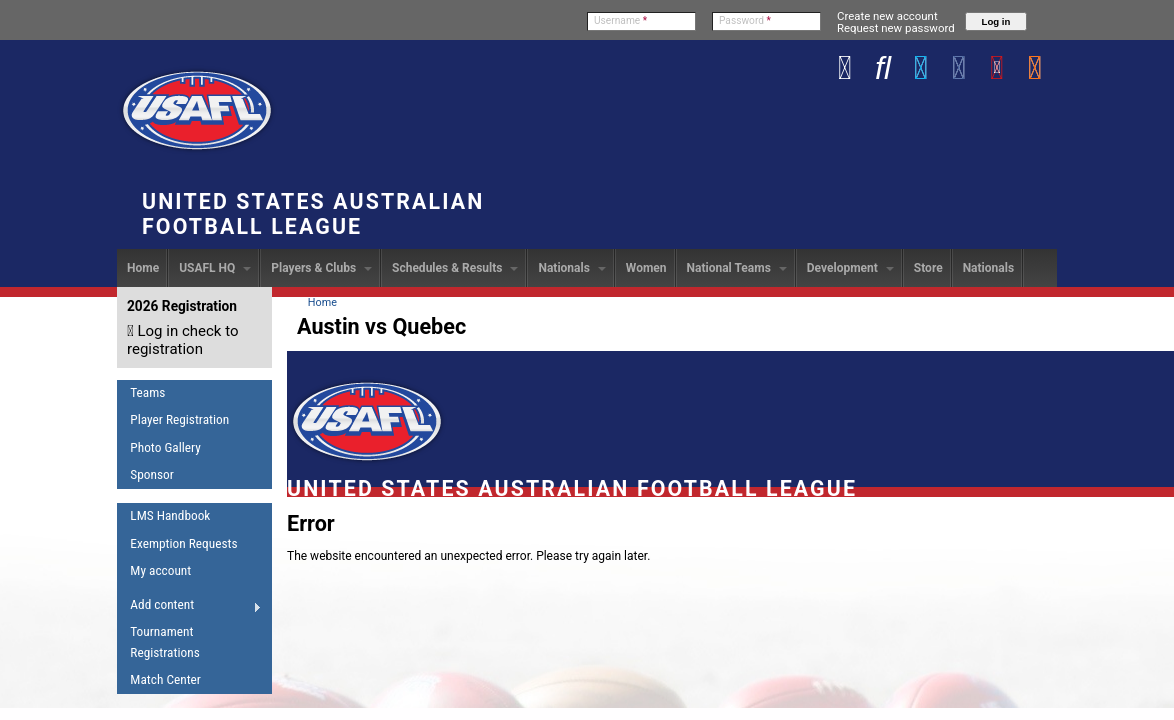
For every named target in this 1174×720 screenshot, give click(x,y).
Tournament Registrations (164, 642)
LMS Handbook (170, 515)
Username (620, 20)
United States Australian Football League (313, 214)
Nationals (571, 268)
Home (143, 268)
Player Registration (179, 419)
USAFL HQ (215, 268)
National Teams (737, 268)
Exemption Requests (183, 543)
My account (160, 570)
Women (646, 268)
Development (850, 268)
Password (745, 20)
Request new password (896, 28)
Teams (147, 392)
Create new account (887, 16)
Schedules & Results (455, 268)
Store (928, 268)
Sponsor (151, 474)
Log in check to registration (182, 340)
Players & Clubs (321, 268)
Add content (189, 608)
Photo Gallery (165, 447)
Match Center (165, 679)
